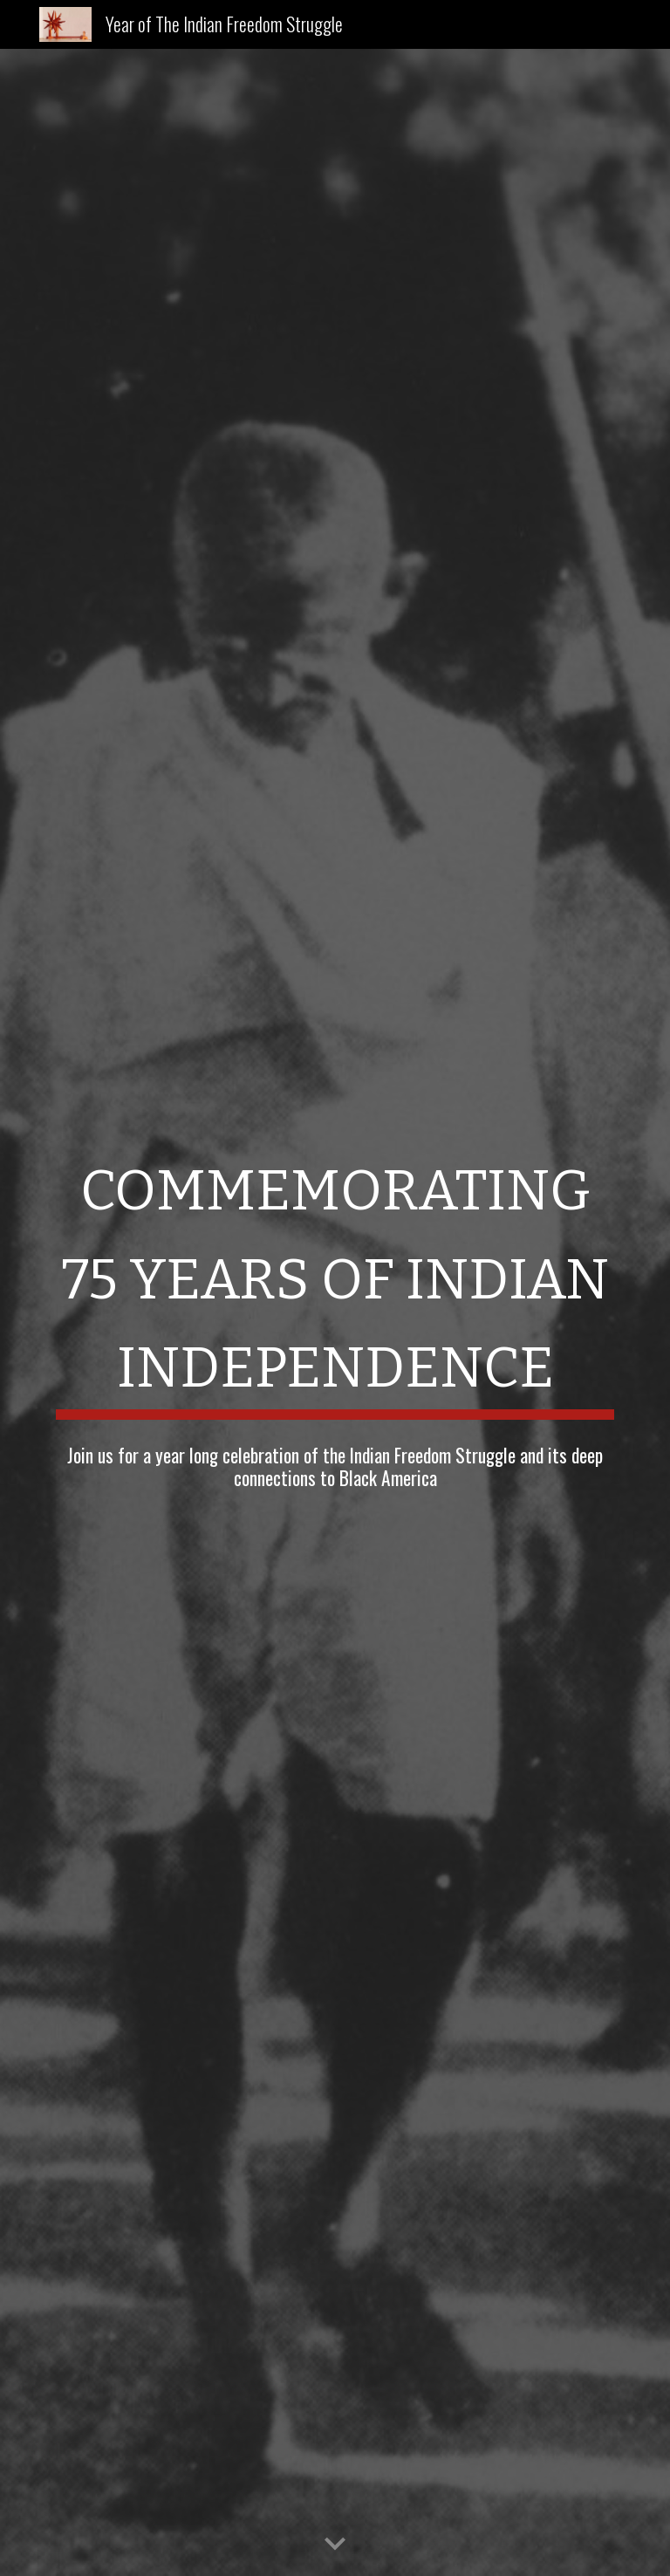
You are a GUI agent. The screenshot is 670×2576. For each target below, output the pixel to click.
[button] (335, 2545)
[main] (334, 1278)
